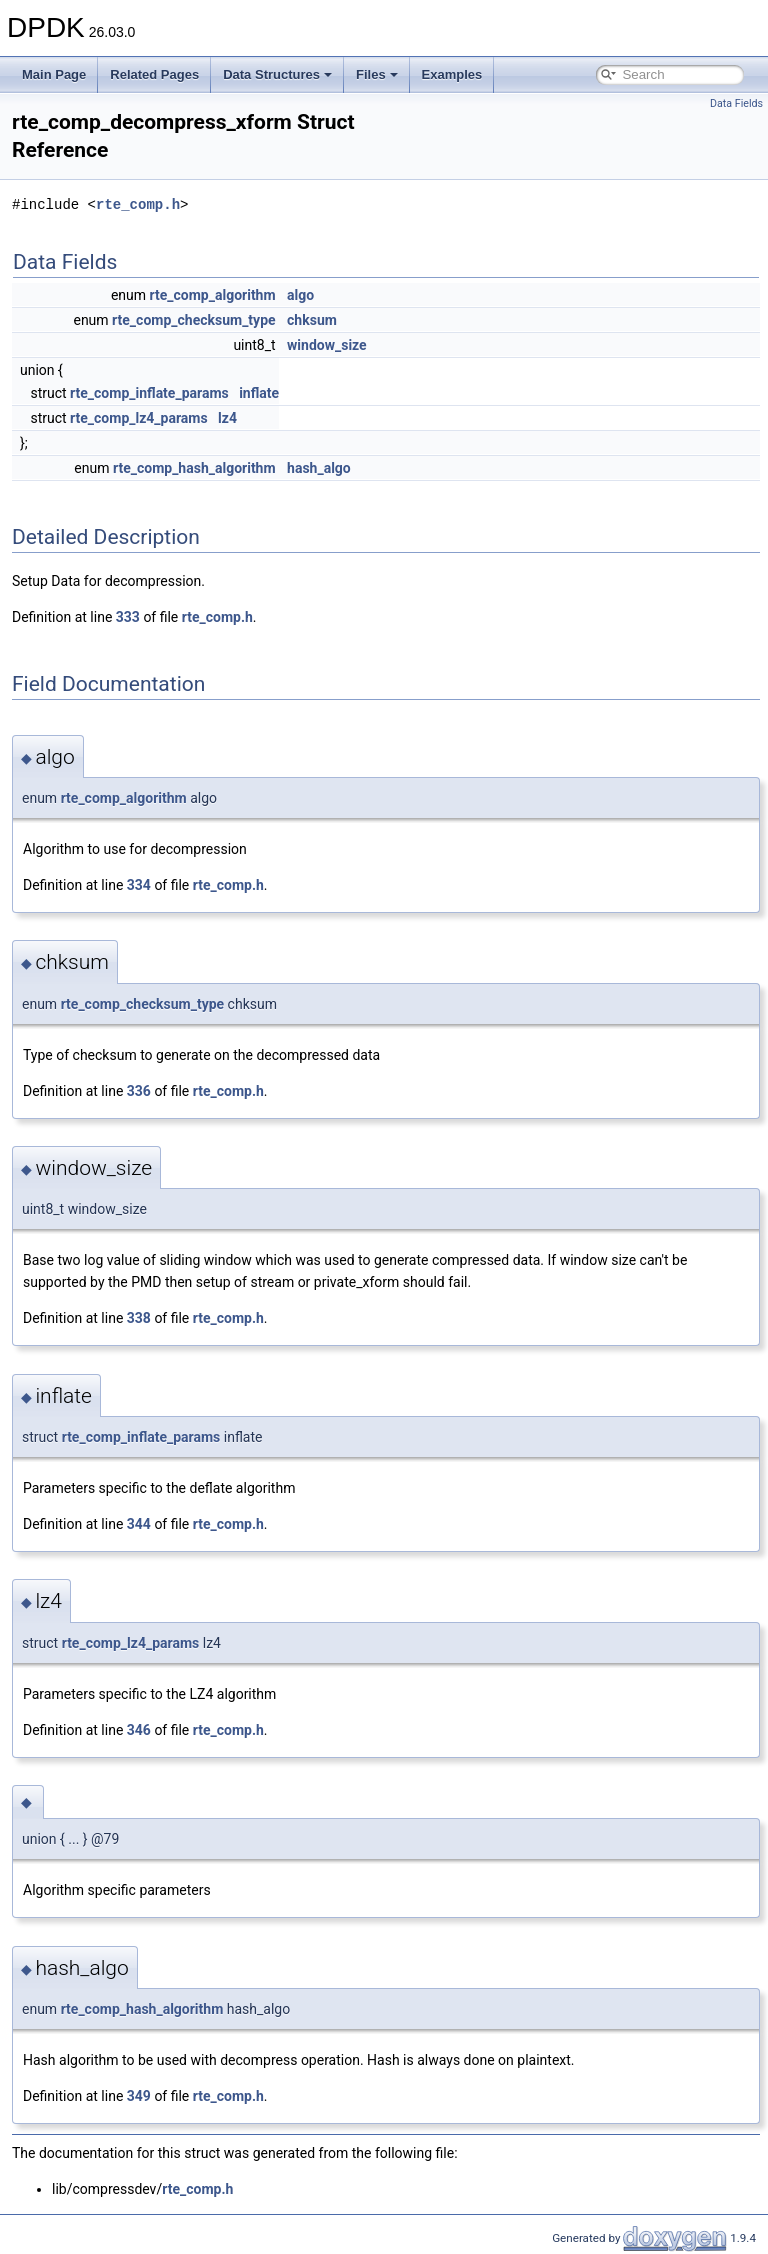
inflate (259, 393)
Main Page (54, 74)
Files (377, 74)
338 (139, 1318)
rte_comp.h (138, 204)
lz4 (227, 418)
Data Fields (736, 103)
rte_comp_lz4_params (139, 418)
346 (139, 1730)
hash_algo (319, 468)
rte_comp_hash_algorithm (194, 468)
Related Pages (154, 74)
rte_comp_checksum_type (194, 320)
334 (139, 885)
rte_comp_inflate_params (149, 393)
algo (300, 295)
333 (128, 617)
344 (139, 1524)
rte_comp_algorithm (213, 295)
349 (139, 2096)
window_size (327, 345)
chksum (312, 320)
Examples (452, 74)
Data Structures (277, 74)
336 (139, 1091)
